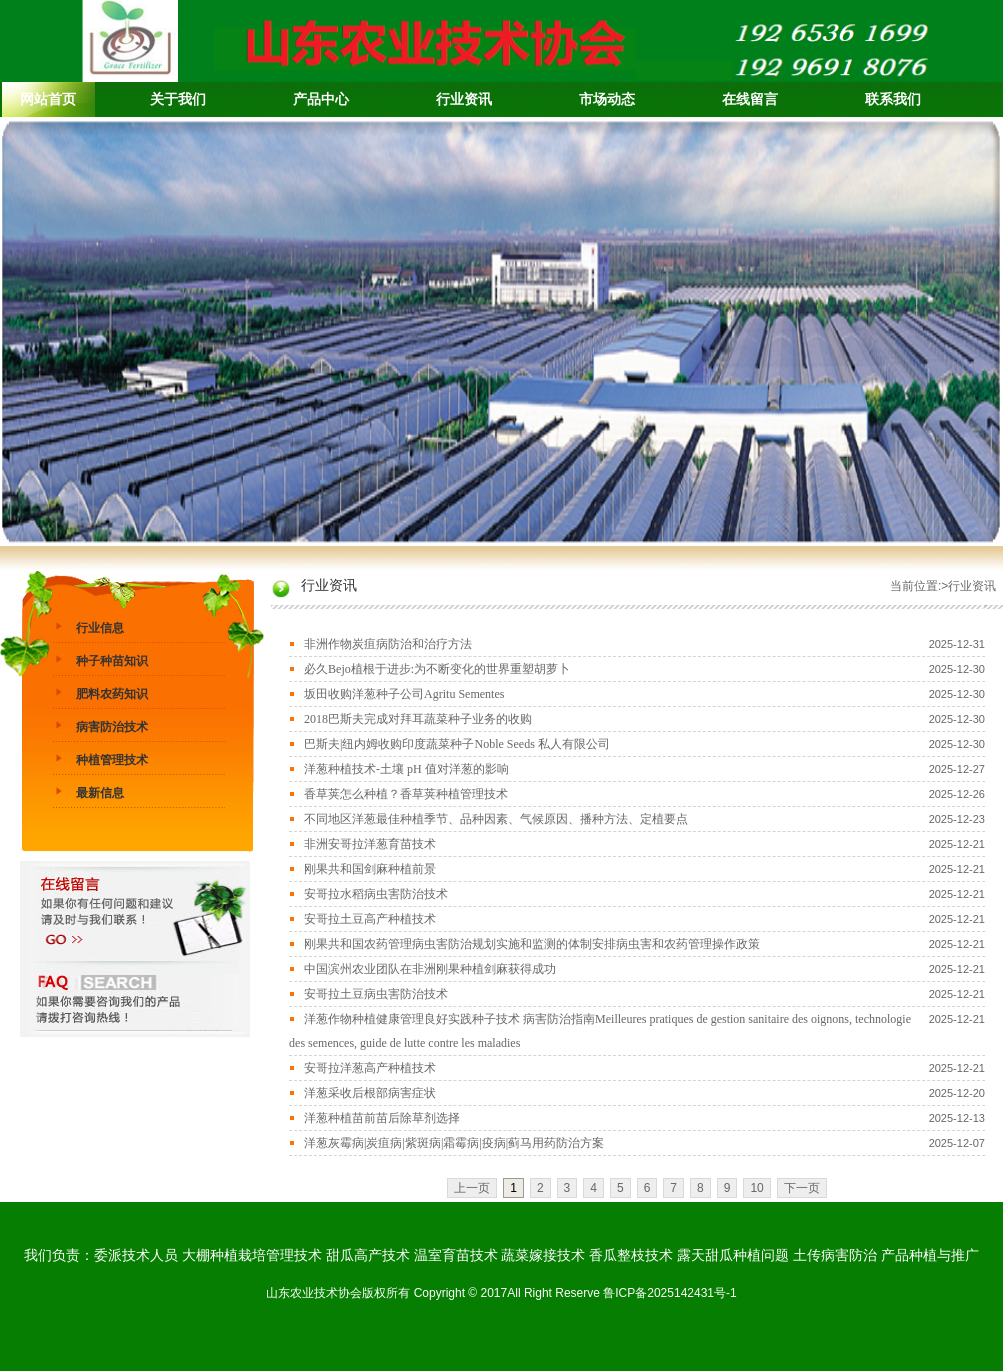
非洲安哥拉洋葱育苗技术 (370, 844)
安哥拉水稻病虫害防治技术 (376, 894)
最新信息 (100, 793)
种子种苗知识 (112, 661)
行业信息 (100, 628)
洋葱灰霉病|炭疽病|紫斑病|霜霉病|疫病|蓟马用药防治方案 (454, 1143)
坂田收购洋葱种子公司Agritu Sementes (404, 694)
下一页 (802, 1188)
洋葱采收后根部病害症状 (370, 1093)
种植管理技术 (112, 760)
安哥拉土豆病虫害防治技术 (376, 994)
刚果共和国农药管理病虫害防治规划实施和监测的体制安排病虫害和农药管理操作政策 (532, 944)
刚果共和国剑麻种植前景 (370, 869)
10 (756, 1188)
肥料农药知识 (112, 694)
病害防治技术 (112, 727)
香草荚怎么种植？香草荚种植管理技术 (406, 794)
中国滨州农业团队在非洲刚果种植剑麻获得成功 (430, 969)
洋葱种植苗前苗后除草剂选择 (382, 1118)
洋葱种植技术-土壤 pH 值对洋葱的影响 (406, 769)
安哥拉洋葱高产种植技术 (370, 1068)
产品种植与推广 (930, 1255)
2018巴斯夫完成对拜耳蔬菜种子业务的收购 (418, 719)
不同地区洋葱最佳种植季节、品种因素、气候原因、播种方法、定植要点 (496, 819)
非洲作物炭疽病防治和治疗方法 (388, 644)
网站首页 (48, 99)
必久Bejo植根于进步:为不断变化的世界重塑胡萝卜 (437, 669)
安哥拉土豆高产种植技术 (370, 919)
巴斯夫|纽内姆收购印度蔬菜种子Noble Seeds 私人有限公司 (457, 744)
